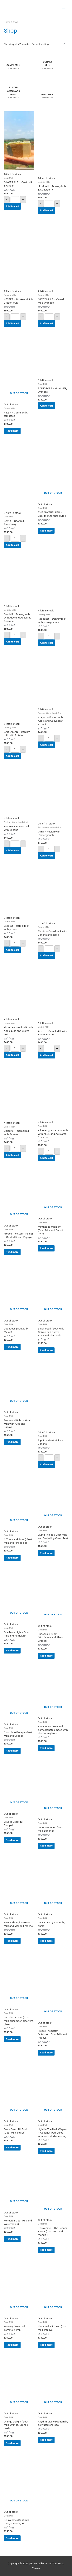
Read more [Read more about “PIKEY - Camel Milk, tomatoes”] (12, 430)
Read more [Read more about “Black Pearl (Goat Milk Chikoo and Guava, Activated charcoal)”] (46, 1350)
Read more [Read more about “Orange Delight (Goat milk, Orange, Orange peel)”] (12, 2443)
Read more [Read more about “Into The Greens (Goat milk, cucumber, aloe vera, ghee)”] (12, 2039)
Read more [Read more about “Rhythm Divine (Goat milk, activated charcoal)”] (46, 2439)
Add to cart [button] (12, 206)
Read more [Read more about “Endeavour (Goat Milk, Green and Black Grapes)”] (46, 1655)
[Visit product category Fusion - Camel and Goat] (13, 93)
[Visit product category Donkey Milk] (47, 64)
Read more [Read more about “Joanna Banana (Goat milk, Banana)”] (46, 1845)
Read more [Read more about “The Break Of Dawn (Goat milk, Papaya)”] (46, 2344)
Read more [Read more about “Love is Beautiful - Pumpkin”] (12, 1840)
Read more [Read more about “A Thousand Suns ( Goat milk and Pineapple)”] (12, 1557)
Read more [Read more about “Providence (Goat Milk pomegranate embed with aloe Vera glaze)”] (46, 1747)
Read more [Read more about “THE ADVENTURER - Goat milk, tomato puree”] (46, 530)
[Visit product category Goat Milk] (47, 93)
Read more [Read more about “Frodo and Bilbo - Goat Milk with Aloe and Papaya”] (12, 1441)
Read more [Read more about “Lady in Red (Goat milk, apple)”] (46, 1940)
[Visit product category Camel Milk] (13, 64)
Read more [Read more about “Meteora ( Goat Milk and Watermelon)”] (12, 2238)
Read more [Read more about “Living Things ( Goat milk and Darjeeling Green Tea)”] (46, 1553)
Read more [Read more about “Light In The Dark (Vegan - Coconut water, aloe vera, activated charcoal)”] (46, 2150)
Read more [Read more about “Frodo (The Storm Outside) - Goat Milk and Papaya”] (46, 2052)
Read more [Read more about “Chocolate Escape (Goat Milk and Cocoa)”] (12, 1750)
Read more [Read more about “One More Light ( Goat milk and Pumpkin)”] (12, 1650)
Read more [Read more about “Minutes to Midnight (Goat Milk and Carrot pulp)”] (46, 1248)
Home (7, 22)
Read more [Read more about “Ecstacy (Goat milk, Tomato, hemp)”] (12, 2344)
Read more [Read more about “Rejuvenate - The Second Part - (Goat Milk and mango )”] (46, 2249)
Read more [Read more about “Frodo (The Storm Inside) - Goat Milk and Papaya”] (12, 1251)
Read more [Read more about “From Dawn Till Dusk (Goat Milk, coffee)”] (12, 2147)
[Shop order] (47, 44)
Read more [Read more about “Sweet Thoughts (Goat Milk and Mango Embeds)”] (12, 1940)
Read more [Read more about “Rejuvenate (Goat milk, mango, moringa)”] (12, 2538)
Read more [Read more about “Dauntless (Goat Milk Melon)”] (12, 1346)
